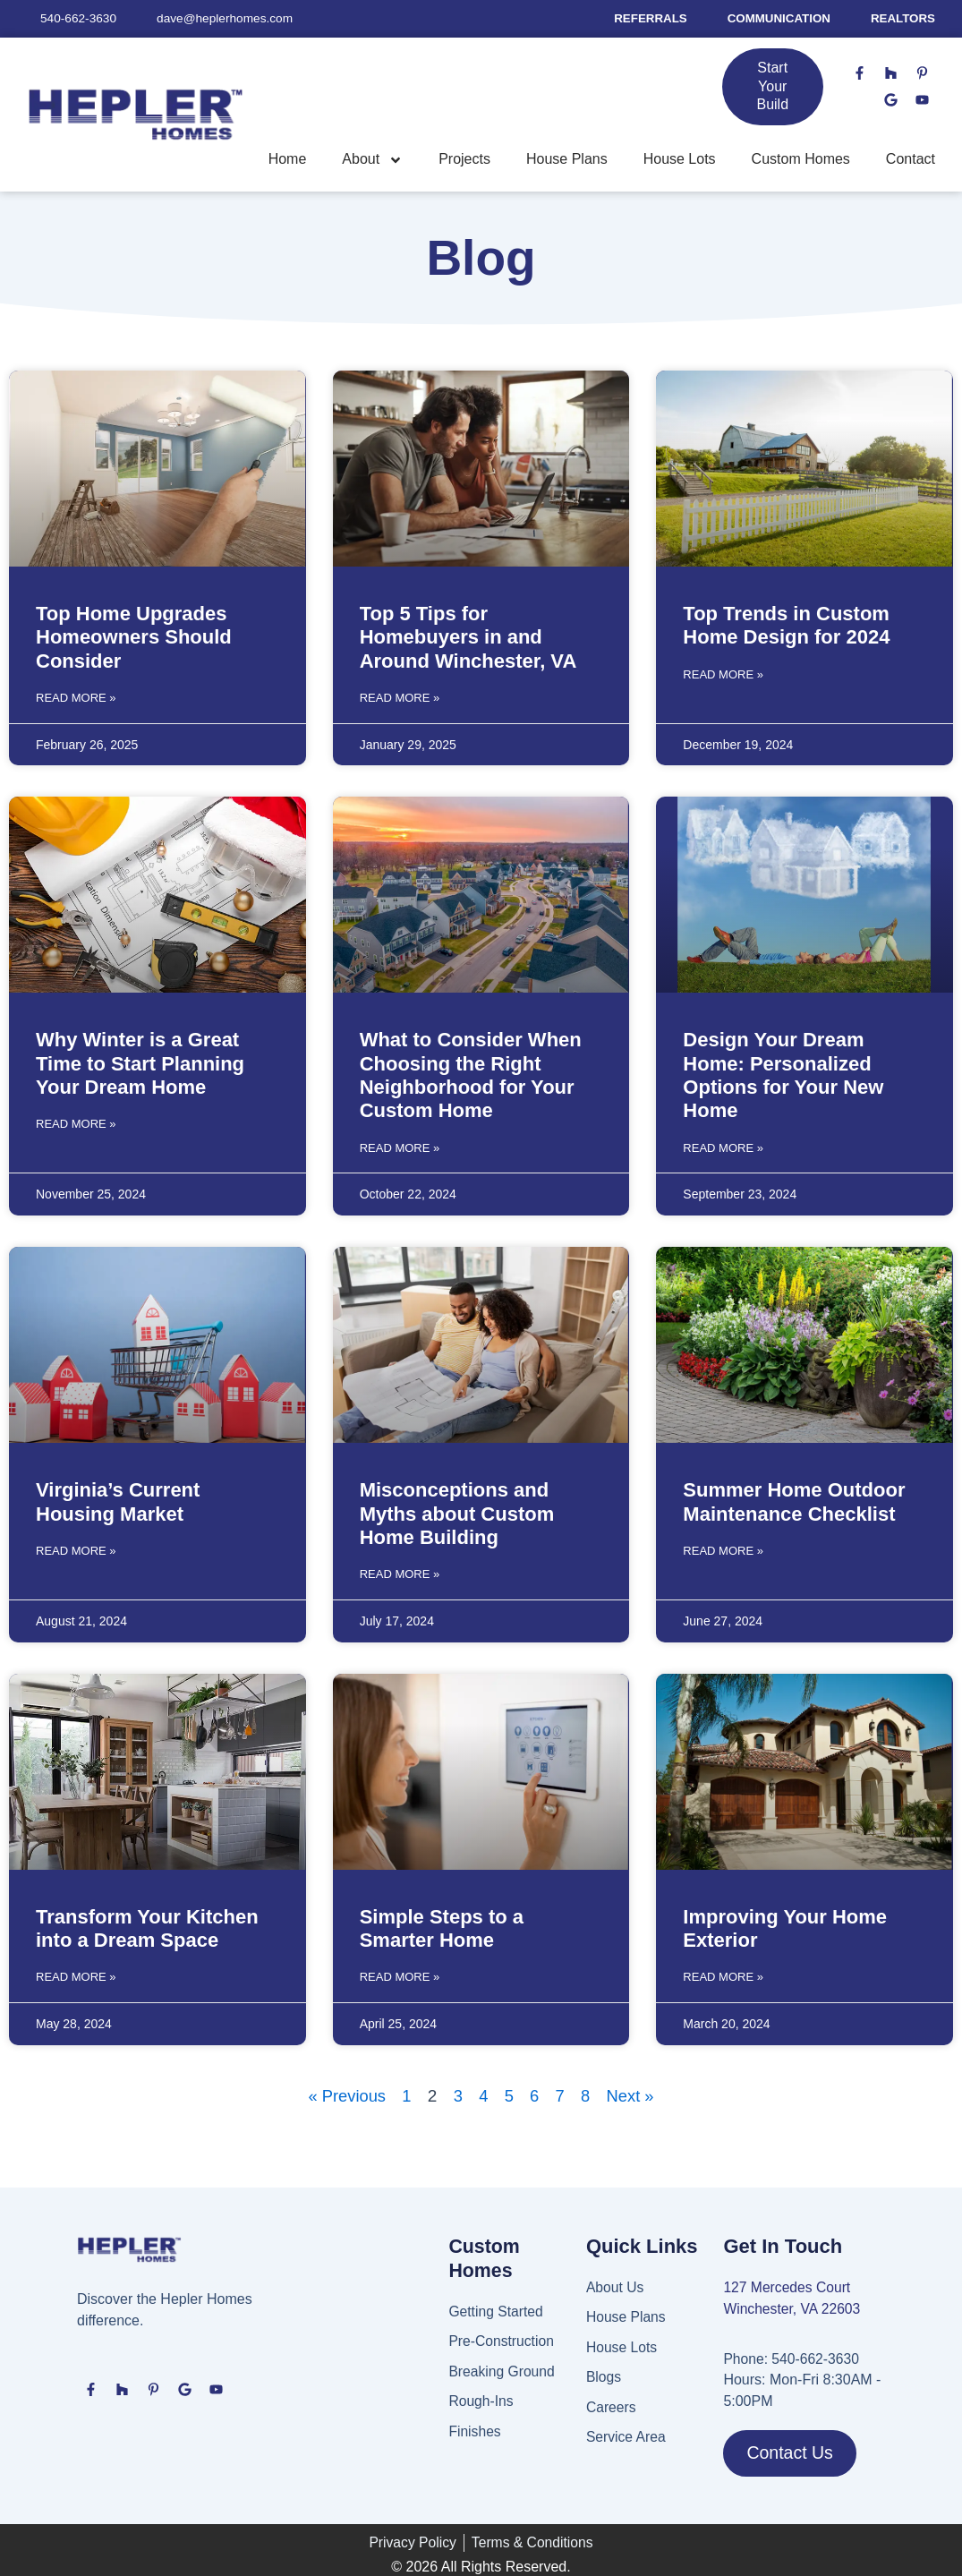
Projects (464, 159)
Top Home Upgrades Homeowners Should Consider (134, 637)
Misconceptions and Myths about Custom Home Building (457, 1513)
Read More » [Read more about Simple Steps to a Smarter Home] (400, 1974)
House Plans (567, 159)
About (372, 160)
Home (287, 159)
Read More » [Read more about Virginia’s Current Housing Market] (76, 1548)
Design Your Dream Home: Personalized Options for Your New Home (783, 1075)
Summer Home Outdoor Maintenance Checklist (794, 1500)
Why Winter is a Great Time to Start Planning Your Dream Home (140, 1063)
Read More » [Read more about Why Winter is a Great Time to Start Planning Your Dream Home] (76, 1123)
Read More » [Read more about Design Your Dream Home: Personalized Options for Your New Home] (723, 1146)
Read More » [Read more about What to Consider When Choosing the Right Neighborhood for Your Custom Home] (400, 1146)
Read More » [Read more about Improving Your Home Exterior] (723, 1974)
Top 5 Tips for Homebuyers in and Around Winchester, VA (468, 637)
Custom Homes (801, 159)
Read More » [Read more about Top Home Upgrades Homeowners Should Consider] (76, 697)
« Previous (345, 2092)
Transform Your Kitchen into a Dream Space (147, 1926)
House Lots (679, 159)
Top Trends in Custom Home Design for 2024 (786, 625)
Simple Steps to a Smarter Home (442, 1926)
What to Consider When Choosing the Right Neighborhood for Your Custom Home (471, 1075)
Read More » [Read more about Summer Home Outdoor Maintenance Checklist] (723, 1548)
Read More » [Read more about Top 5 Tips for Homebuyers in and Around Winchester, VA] (400, 697)
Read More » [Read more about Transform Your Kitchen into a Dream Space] (76, 1974)
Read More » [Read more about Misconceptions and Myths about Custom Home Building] (400, 1572)
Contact (910, 159)
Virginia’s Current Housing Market (118, 1500)
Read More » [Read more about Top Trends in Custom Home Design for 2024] (723, 673)
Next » (633, 2092)
